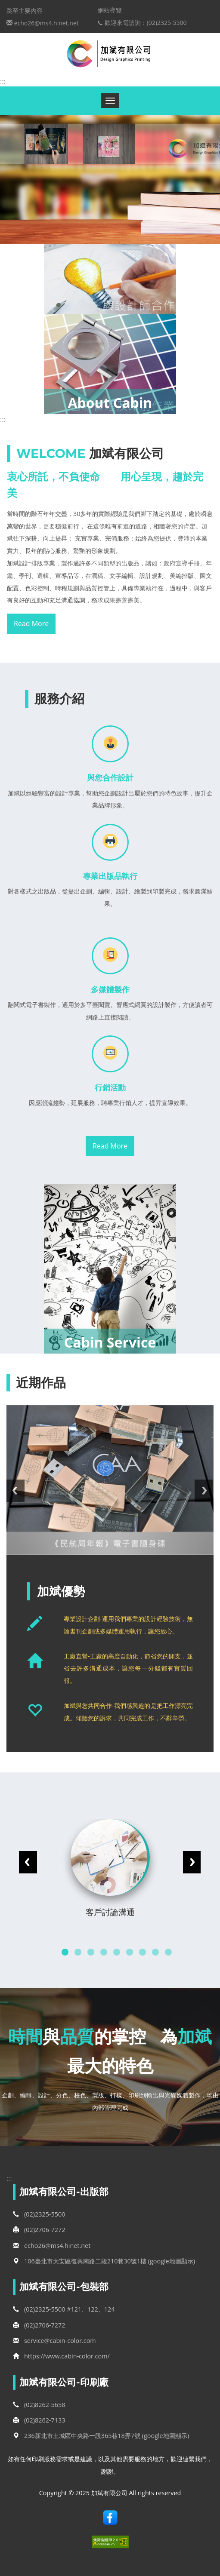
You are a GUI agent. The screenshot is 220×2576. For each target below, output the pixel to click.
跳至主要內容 (24, 10)
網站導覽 (110, 10)
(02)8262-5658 (39, 2405)
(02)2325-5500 (39, 2214)
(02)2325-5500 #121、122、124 (64, 2309)
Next (206, 1491)
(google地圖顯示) (171, 2261)
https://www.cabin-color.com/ (67, 2356)
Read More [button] (31, 623)
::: (3, 81)
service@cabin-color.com (54, 2341)
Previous (15, 1491)
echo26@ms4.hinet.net (51, 2245)
